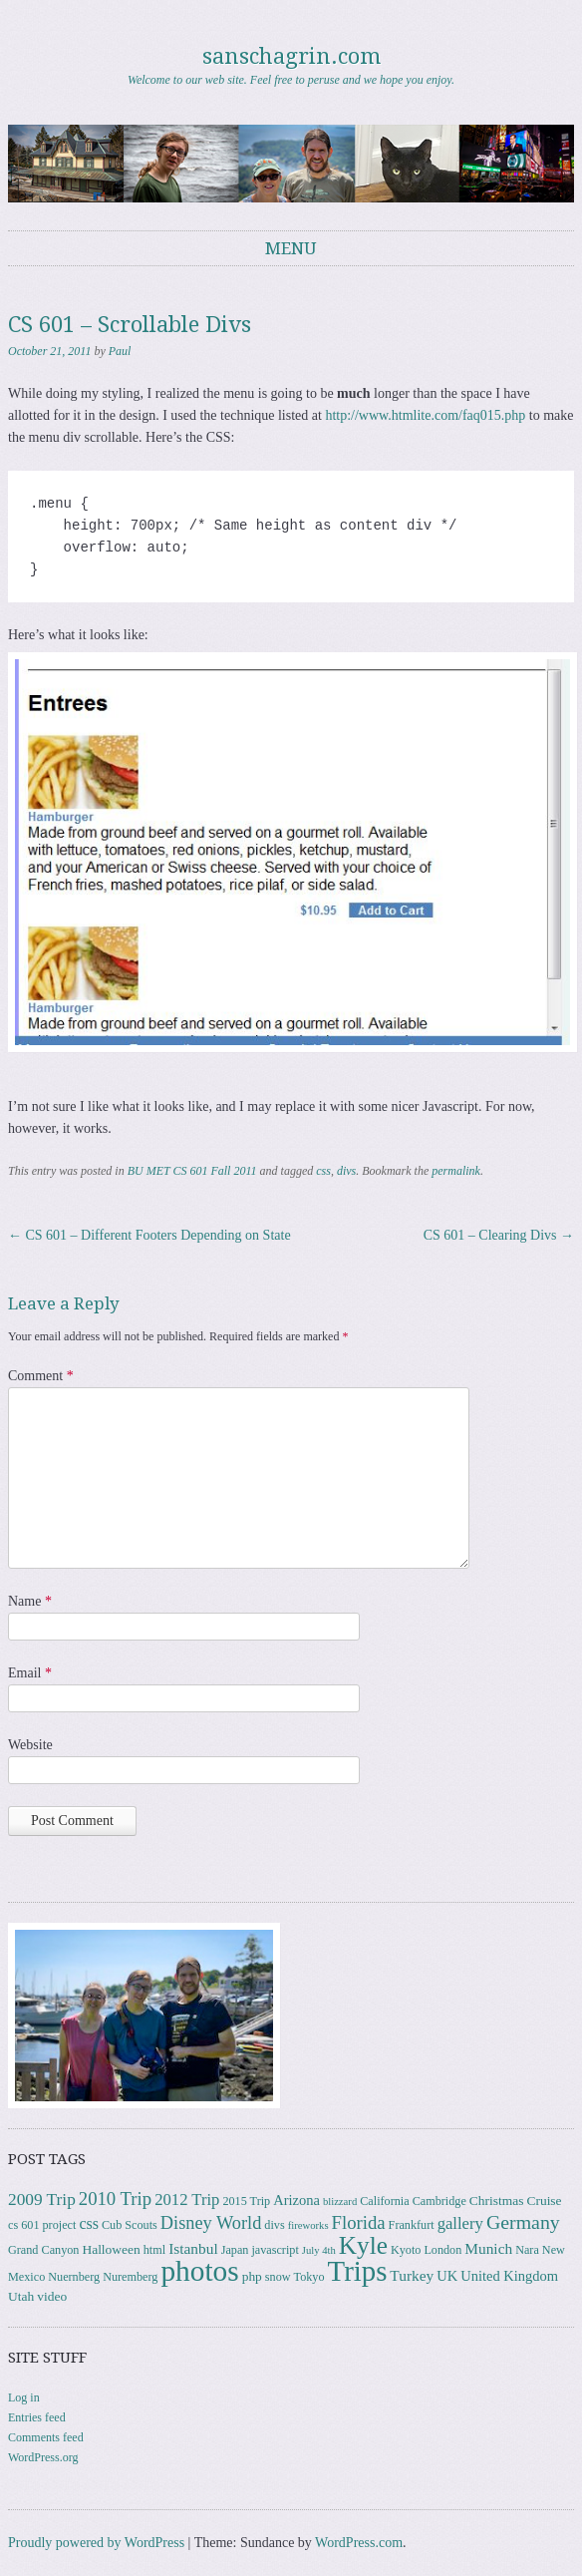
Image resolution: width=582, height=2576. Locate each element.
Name (30, 1601)
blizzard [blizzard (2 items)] (340, 2201)
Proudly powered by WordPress (96, 2542)
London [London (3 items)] (442, 2250)
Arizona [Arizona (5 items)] (296, 2200)
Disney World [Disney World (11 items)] (211, 2223)
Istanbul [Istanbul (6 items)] (193, 2248)
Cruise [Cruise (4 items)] (543, 2200)
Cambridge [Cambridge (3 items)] (439, 2201)
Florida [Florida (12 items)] (359, 2222)
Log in (24, 2397)
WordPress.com (359, 2542)
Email (30, 1672)
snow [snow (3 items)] (278, 2277)
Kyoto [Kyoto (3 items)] (406, 2250)
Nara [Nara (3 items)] (527, 2250)
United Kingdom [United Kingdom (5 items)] (509, 2276)
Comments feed (46, 2437)
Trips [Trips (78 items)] (358, 2271)
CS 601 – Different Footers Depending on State (149, 1235)
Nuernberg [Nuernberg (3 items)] (74, 2277)
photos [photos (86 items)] (199, 2271)
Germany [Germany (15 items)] (523, 2222)
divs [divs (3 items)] (274, 2225)
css (323, 1171)
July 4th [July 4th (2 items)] (319, 2250)
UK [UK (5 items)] (446, 2276)
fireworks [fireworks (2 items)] (308, 2225)
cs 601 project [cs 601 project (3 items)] (42, 2225)
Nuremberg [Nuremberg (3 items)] (130, 2277)
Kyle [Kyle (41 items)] (363, 2245)
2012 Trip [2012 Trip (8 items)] (186, 2199)
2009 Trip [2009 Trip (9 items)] (42, 2199)
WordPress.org (43, 2457)
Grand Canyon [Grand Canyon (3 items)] (43, 2250)
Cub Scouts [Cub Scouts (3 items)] (129, 2225)
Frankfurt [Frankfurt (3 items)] (412, 2225)
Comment (41, 1375)
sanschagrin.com (291, 56)
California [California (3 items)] (384, 2201)
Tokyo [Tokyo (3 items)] (309, 2277)
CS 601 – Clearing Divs (499, 1235)
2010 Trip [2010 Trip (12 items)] (115, 2198)
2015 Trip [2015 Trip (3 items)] (246, 2201)
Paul (120, 351)
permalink (456, 1171)
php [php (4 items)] (252, 2276)
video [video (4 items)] (52, 2296)
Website (30, 1744)
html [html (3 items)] (154, 2250)
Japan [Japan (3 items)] (235, 2250)
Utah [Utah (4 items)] (21, 2296)
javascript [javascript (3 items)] (274, 2250)
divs (346, 1171)
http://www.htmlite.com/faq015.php (425, 415)
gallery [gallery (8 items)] (460, 2223)
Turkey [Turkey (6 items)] (412, 2275)
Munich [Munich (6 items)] (488, 2248)
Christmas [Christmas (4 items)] (496, 2200)
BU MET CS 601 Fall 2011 (192, 1171)
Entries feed (37, 2417)
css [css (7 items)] (89, 2223)
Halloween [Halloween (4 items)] (111, 2249)
